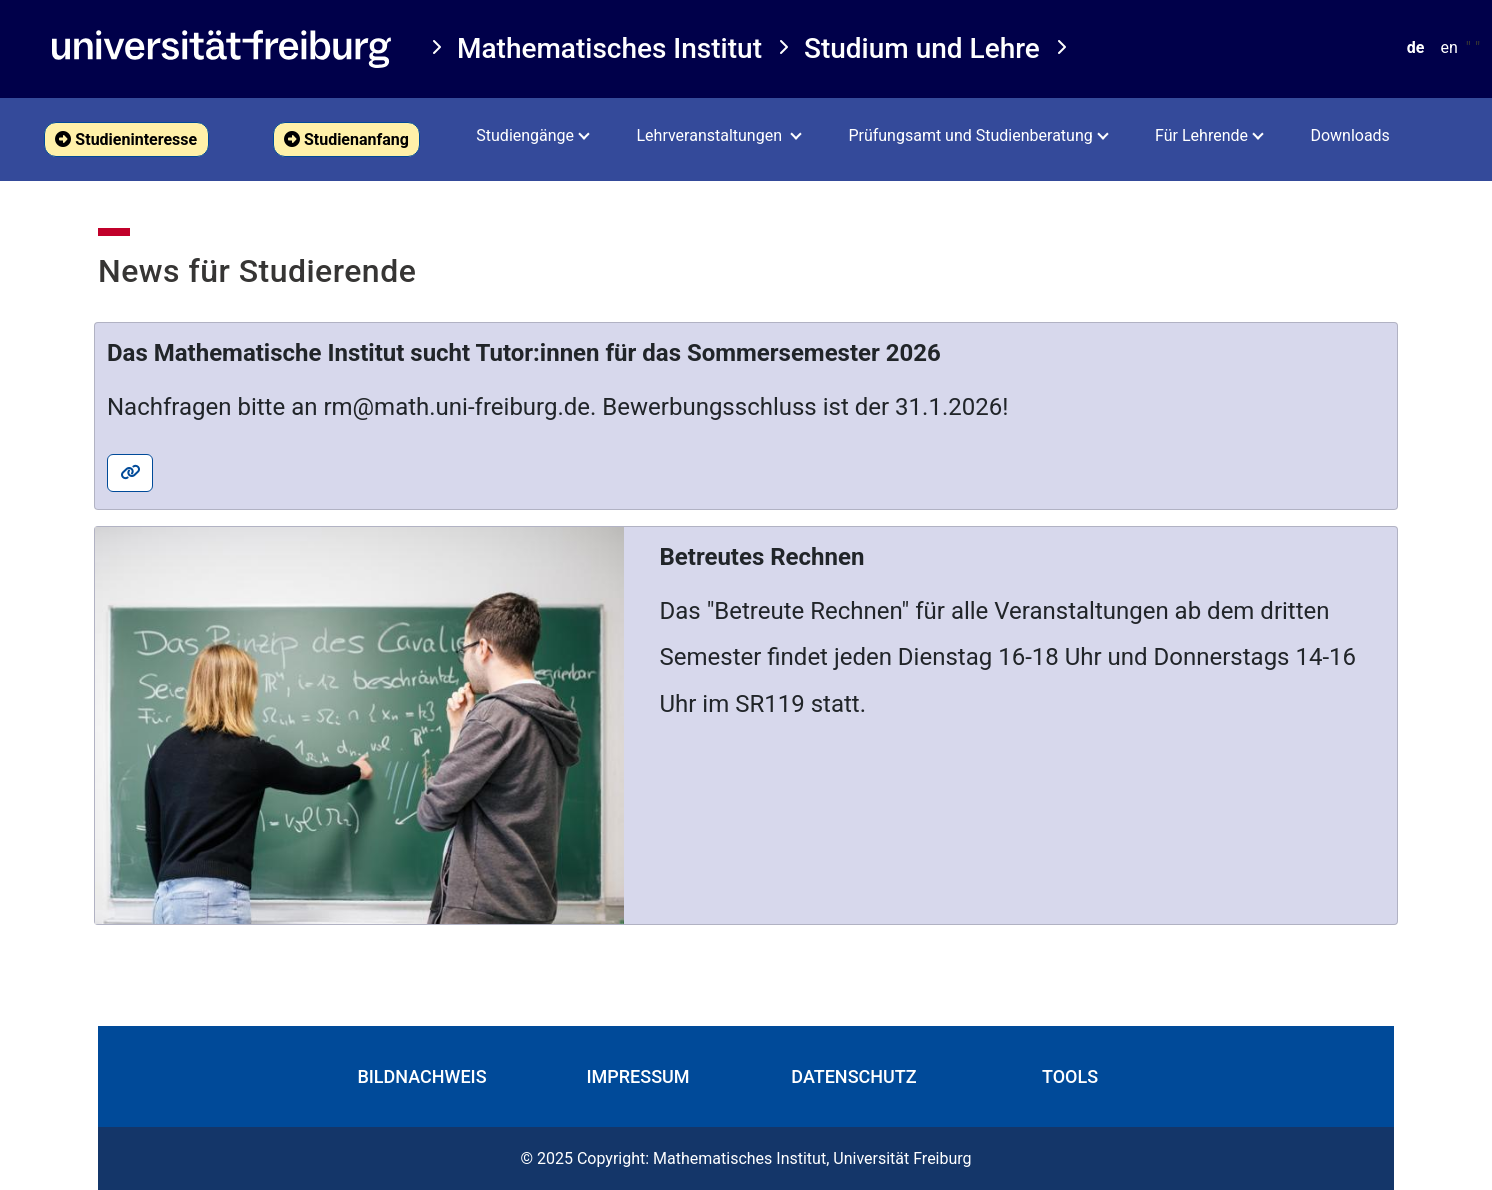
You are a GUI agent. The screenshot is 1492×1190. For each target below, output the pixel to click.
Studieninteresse (126, 139)
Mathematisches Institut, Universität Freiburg (812, 1158)
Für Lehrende (1201, 135)
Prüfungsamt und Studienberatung (970, 135)
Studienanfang (346, 139)
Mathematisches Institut (609, 48)
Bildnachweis (421, 1076)
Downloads (1349, 135)
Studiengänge (525, 135)
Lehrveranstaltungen (711, 135)
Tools (1070, 1076)
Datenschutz (853, 1076)
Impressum (637, 1076)
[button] (126, 139)
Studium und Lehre (922, 48)
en (1448, 47)
